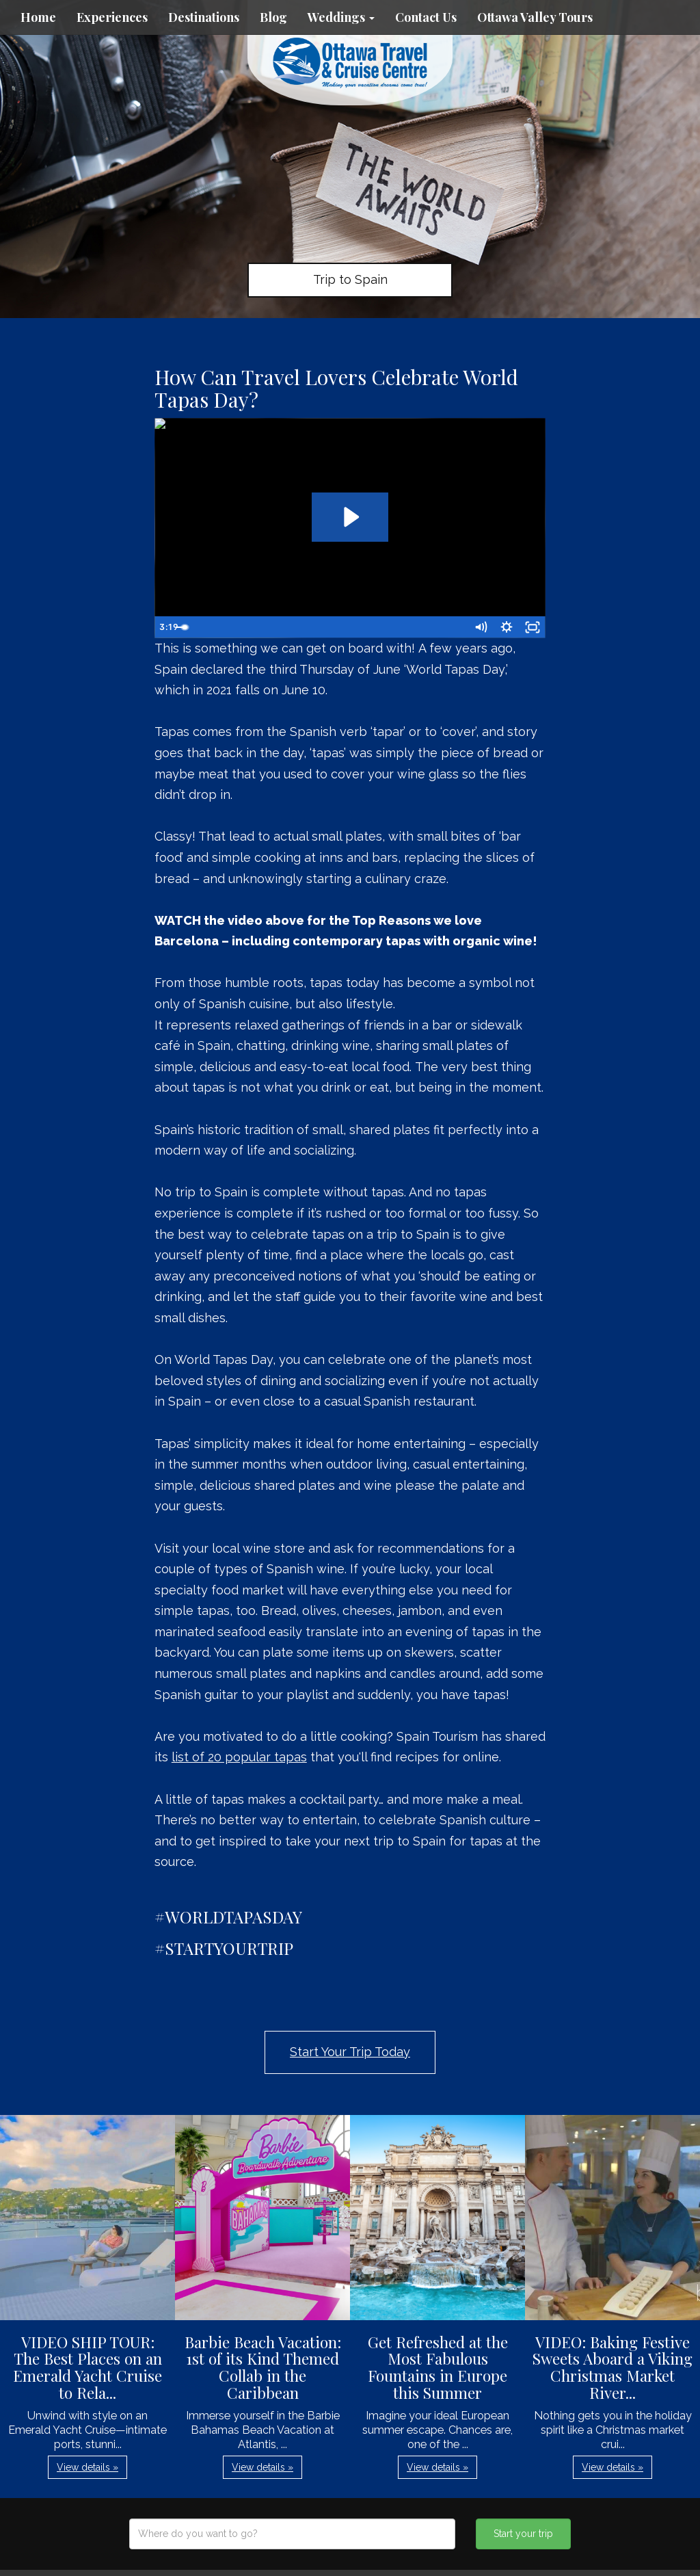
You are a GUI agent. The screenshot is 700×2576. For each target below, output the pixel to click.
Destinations (203, 17)
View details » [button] (87, 2467)
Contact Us (426, 17)
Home (38, 17)
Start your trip (523, 2533)
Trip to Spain (350, 279)
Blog (273, 17)
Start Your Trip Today (350, 2052)
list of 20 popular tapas (239, 1757)
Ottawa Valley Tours (535, 17)
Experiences (112, 17)
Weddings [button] (341, 17)
